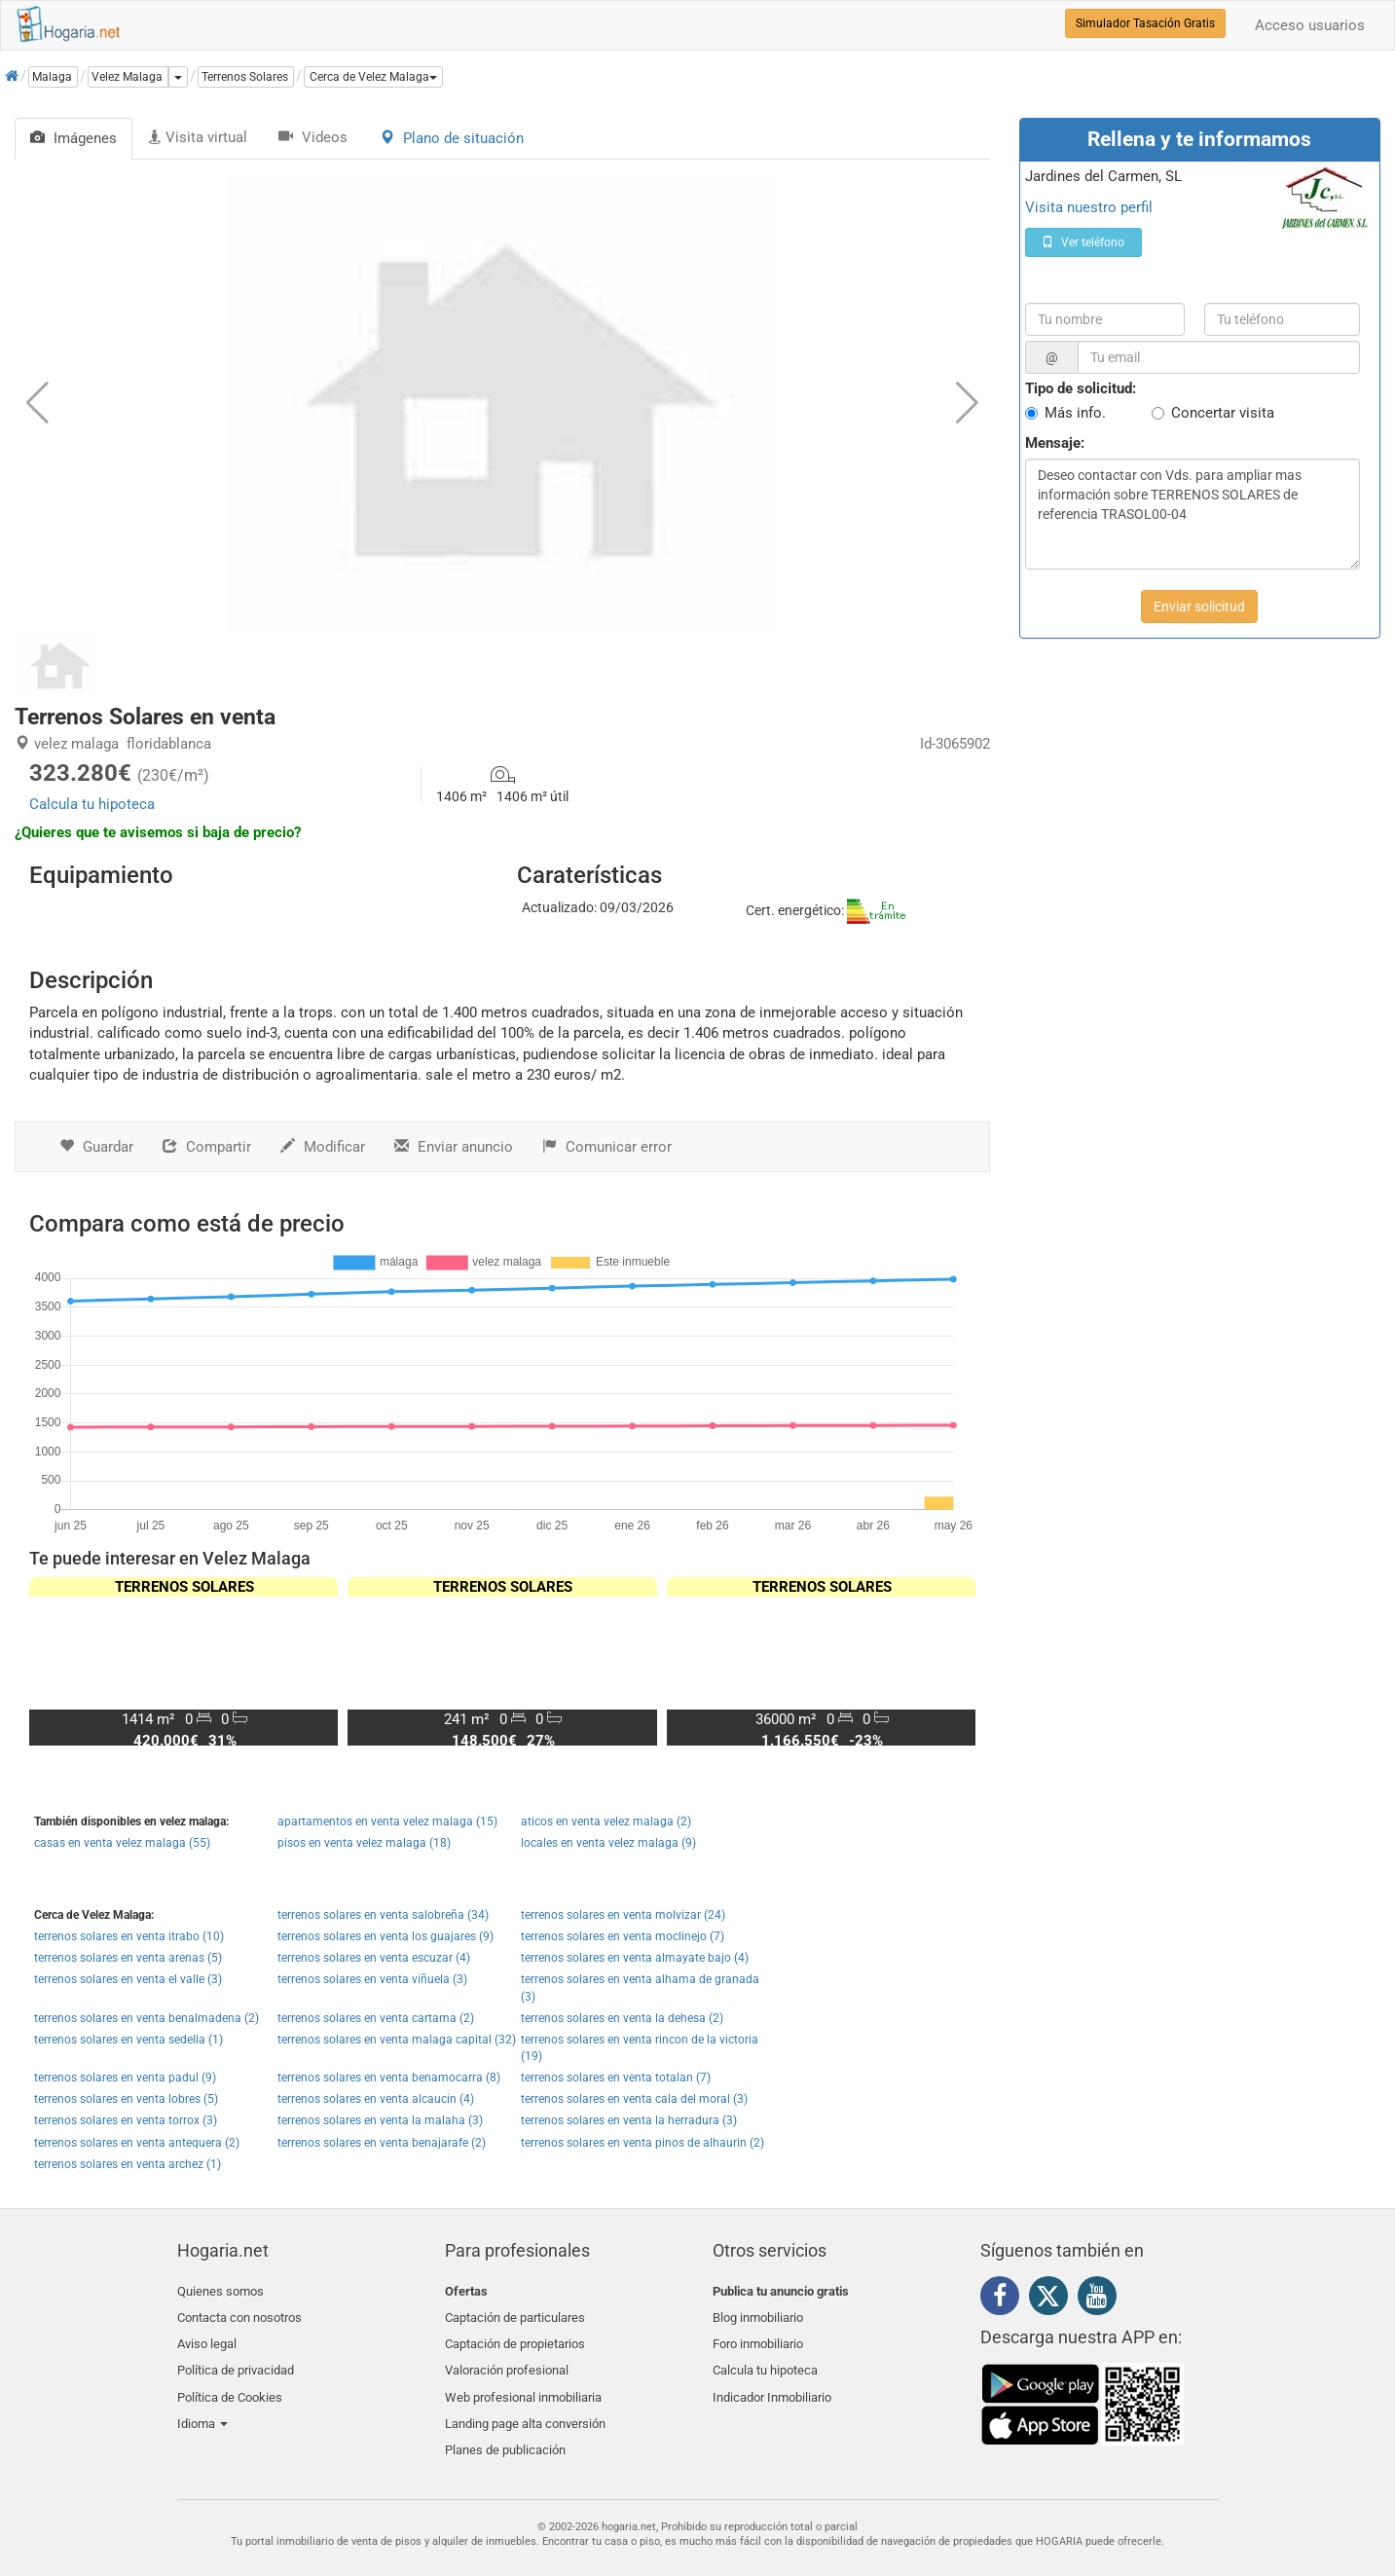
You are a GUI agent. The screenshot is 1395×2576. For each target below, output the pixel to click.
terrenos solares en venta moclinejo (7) (622, 1936)
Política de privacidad (235, 2360)
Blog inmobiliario (758, 2314)
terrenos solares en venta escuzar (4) (373, 1958)
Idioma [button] (202, 2406)
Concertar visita (1222, 413)
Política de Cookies (229, 2382)
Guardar (96, 1147)
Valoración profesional (507, 2360)
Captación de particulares (515, 2314)
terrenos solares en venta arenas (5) (128, 1958)
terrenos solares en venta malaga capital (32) (396, 2039)
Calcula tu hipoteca (92, 804)
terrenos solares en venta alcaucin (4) (375, 2099)
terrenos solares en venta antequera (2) (136, 2143)
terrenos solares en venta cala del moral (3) (634, 2099)
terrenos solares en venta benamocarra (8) (388, 2077)
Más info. (1075, 413)
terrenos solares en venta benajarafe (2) (381, 2143)
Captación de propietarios (515, 2337)
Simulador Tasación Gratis (1145, 23)
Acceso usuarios (1310, 25)
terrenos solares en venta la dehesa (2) (622, 2018)
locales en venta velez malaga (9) (608, 1843)
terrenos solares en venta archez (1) (127, 2164)
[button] (373, 77)
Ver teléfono (1083, 242)
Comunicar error (607, 1147)
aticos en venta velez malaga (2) (606, 1821)
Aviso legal (207, 2337)
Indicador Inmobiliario (772, 2382)
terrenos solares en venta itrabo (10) (129, 1936)
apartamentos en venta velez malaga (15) (387, 1821)
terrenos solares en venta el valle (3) (128, 1979)
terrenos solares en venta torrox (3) (125, 2120)
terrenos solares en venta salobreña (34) (383, 1915)
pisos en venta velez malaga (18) (364, 1843)
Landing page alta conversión (525, 2406)
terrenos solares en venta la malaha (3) (380, 2120)
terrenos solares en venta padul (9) (125, 2077)
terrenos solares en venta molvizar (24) (623, 1915)
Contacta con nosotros (239, 2314)
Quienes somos (220, 2291)
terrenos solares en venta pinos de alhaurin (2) (642, 2143)
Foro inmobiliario (758, 2337)
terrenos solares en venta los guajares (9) (385, 1936)
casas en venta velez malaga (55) (122, 1843)
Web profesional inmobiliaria (523, 2382)
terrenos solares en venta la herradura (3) (629, 2120)
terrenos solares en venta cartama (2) (375, 2018)
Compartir (207, 1147)
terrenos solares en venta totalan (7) (616, 2077)
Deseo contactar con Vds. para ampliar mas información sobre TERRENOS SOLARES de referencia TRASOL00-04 (1192, 514)
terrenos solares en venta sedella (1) (128, 2039)
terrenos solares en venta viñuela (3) (372, 1979)
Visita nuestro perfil (1089, 207)
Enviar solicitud (1199, 606)
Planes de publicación (505, 2428)
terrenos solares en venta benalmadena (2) (146, 2018)
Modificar (322, 1147)
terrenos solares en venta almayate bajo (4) (635, 1958)
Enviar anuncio (453, 1147)
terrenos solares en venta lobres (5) (126, 2099)
